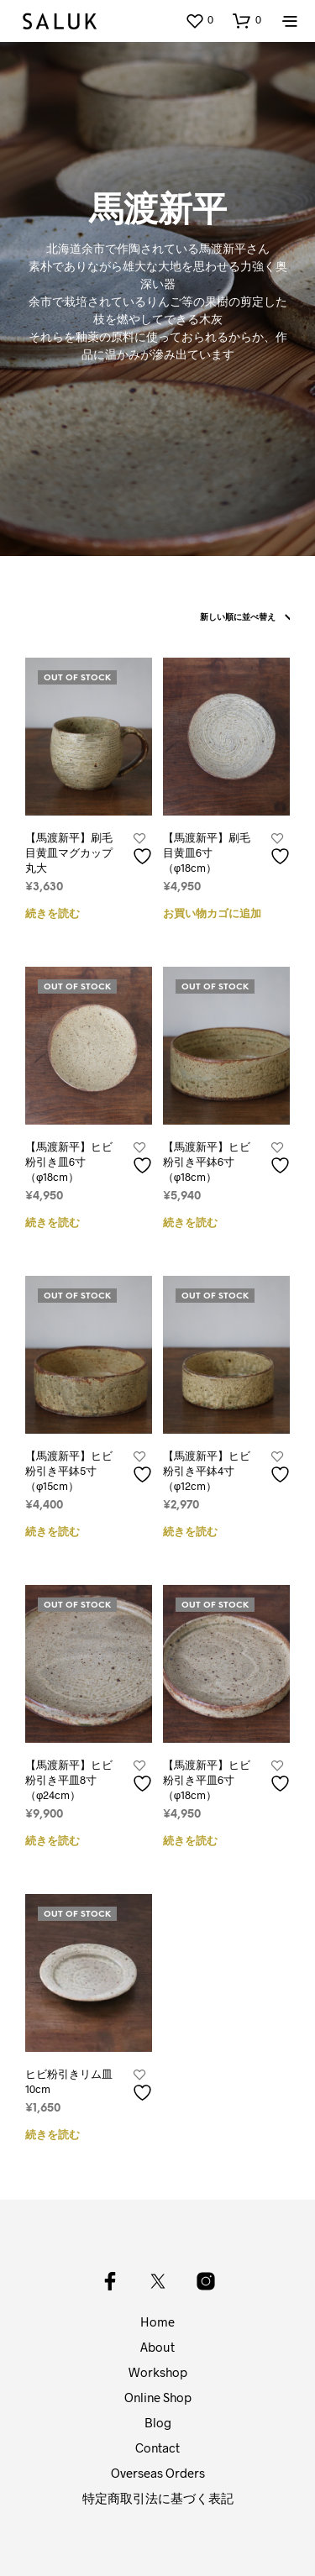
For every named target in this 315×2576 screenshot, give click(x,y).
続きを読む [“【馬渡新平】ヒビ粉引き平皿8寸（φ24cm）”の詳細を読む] (52, 1841)
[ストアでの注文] (241, 618)
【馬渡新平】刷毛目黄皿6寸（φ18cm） (206, 852)
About (157, 2346)
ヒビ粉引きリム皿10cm (69, 2081)
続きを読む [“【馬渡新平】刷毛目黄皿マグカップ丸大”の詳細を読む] (52, 914)
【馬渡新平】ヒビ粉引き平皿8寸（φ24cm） (69, 1780)
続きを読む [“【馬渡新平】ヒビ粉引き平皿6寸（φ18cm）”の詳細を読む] (190, 1841)
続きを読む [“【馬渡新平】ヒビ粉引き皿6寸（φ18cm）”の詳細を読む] (52, 1223)
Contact (157, 2447)
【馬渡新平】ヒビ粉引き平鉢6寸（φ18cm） (206, 1161)
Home (157, 2321)
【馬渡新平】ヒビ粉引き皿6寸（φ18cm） (69, 1161)
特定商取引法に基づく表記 (158, 2497)
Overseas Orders (158, 2472)
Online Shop (158, 2397)
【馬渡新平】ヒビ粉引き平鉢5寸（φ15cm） (69, 1471)
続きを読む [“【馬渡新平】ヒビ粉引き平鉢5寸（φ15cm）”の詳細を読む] (52, 1532)
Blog (157, 2422)
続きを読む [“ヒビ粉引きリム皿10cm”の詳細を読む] (52, 2135)
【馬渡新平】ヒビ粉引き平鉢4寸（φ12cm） (206, 1471)
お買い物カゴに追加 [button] (212, 914)
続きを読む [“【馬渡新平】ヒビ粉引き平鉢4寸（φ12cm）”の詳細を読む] (190, 1532)
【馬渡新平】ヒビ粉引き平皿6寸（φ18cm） (206, 1780)
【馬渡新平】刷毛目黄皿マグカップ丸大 (69, 852)
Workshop (158, 2371)
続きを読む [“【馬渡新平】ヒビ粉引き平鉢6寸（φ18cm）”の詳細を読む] (190, 1223)
